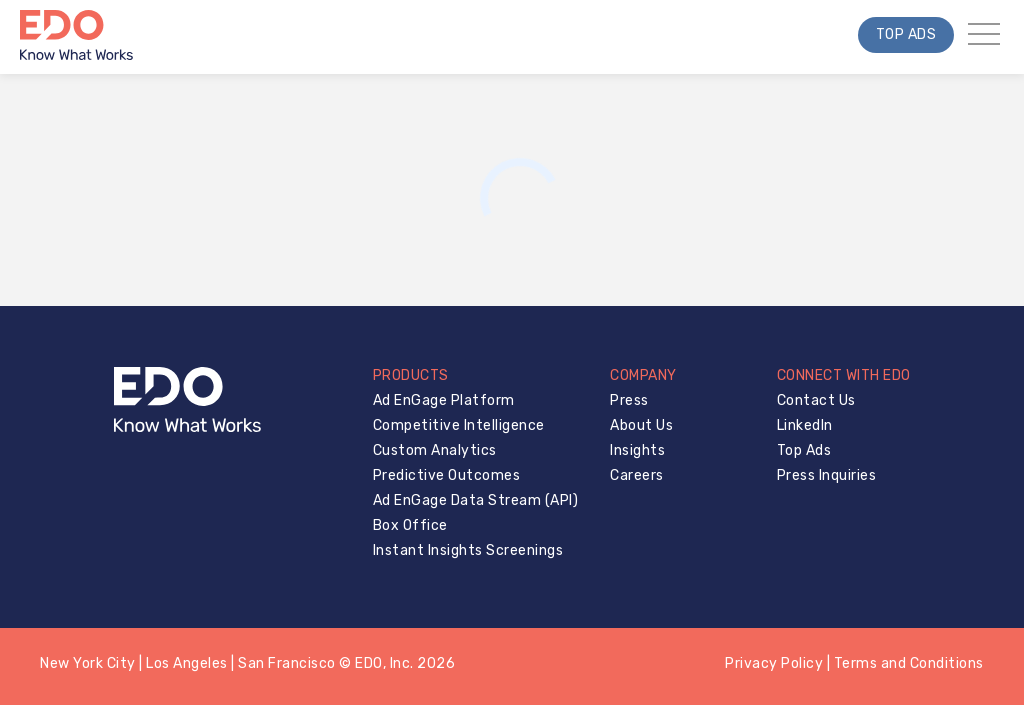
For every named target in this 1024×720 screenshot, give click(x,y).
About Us (641, 425)
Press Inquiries (827, 475)
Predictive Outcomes (447, 475)
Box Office (410, 525)
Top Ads (906, 34)
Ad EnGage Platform (444, 400)
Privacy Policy (774, 663)
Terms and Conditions (909, 663)
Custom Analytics (435, 450)
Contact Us (816, 400)
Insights (637, 450)
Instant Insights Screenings (468, 550)
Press (629, 400)
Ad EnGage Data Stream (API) (476, 500)
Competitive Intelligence (459, 425)
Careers (637, 475)
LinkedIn (805, 425)
